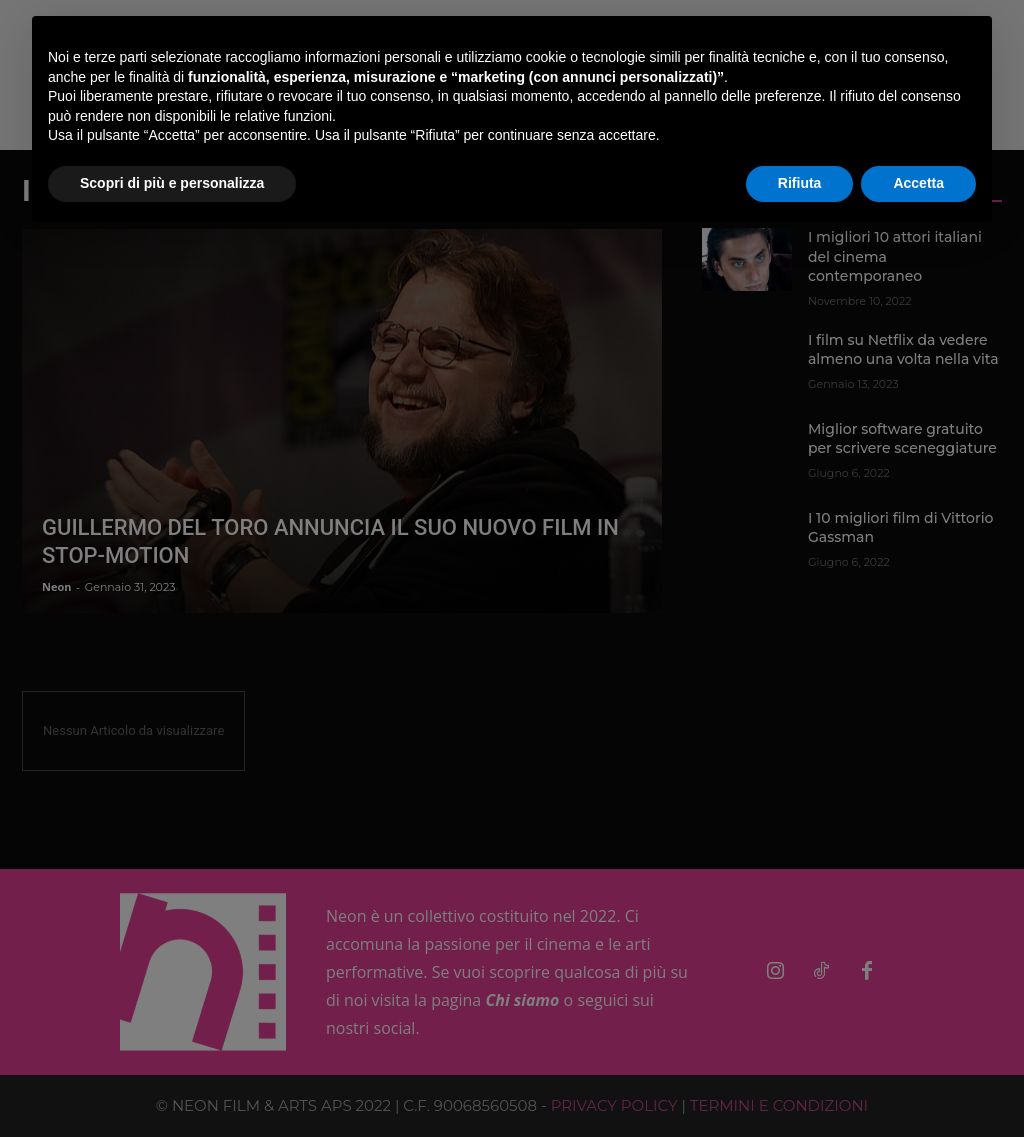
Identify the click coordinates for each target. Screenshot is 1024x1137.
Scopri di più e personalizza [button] (172, 183)
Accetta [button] (918, 183)
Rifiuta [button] (800, 183)
